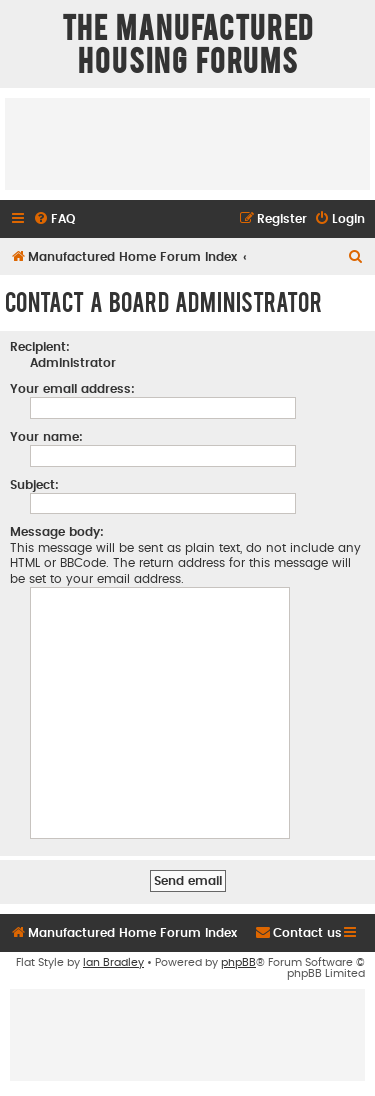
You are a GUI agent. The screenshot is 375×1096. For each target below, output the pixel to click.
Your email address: (72, 389)
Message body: (57, 532)
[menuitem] (54, 219)
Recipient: (40, 347)
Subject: (34, 485)
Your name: (46, 437)
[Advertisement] (187, 143)
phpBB (238, 962)
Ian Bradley (113, 962)
